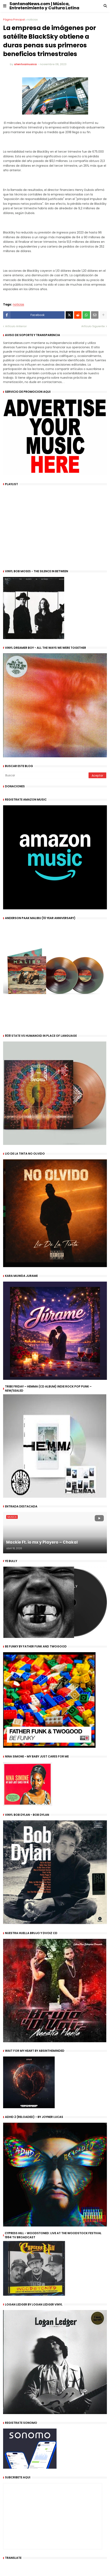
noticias (32, 20)
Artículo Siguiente (93, 326)
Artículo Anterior (16, 326)
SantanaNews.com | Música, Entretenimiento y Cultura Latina (44, 6)
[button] (4, 6)
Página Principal (14, 20)
